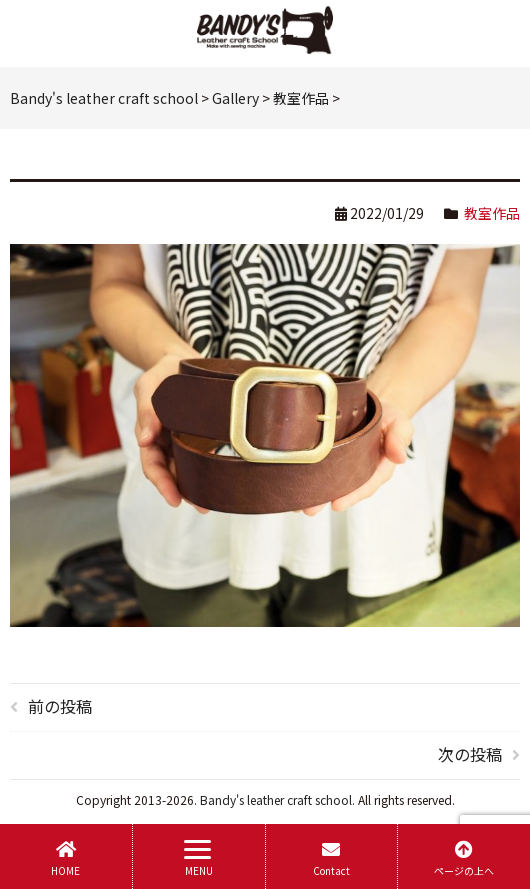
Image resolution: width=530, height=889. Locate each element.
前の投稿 (60, 706)
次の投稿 (470, 754)
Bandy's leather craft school (276, 799)
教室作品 (492, 213)
